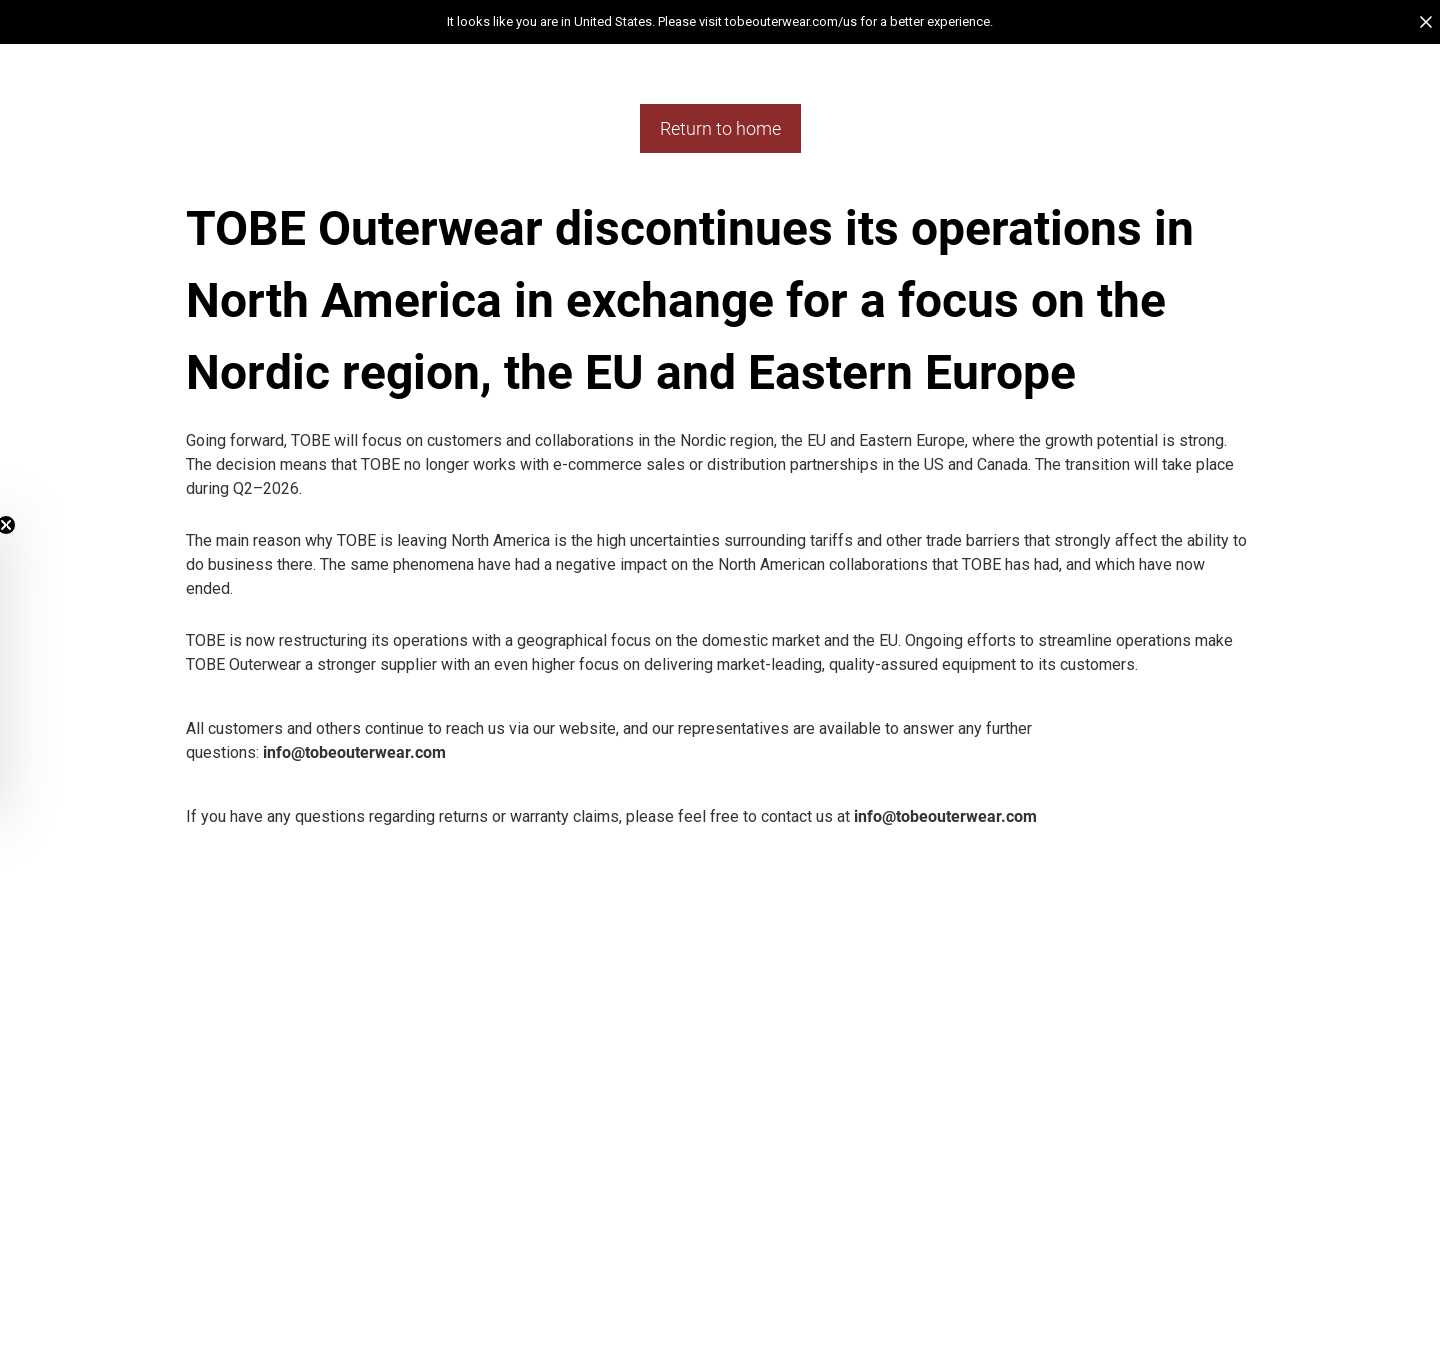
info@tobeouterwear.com (354, 752)
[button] (720, 22)
